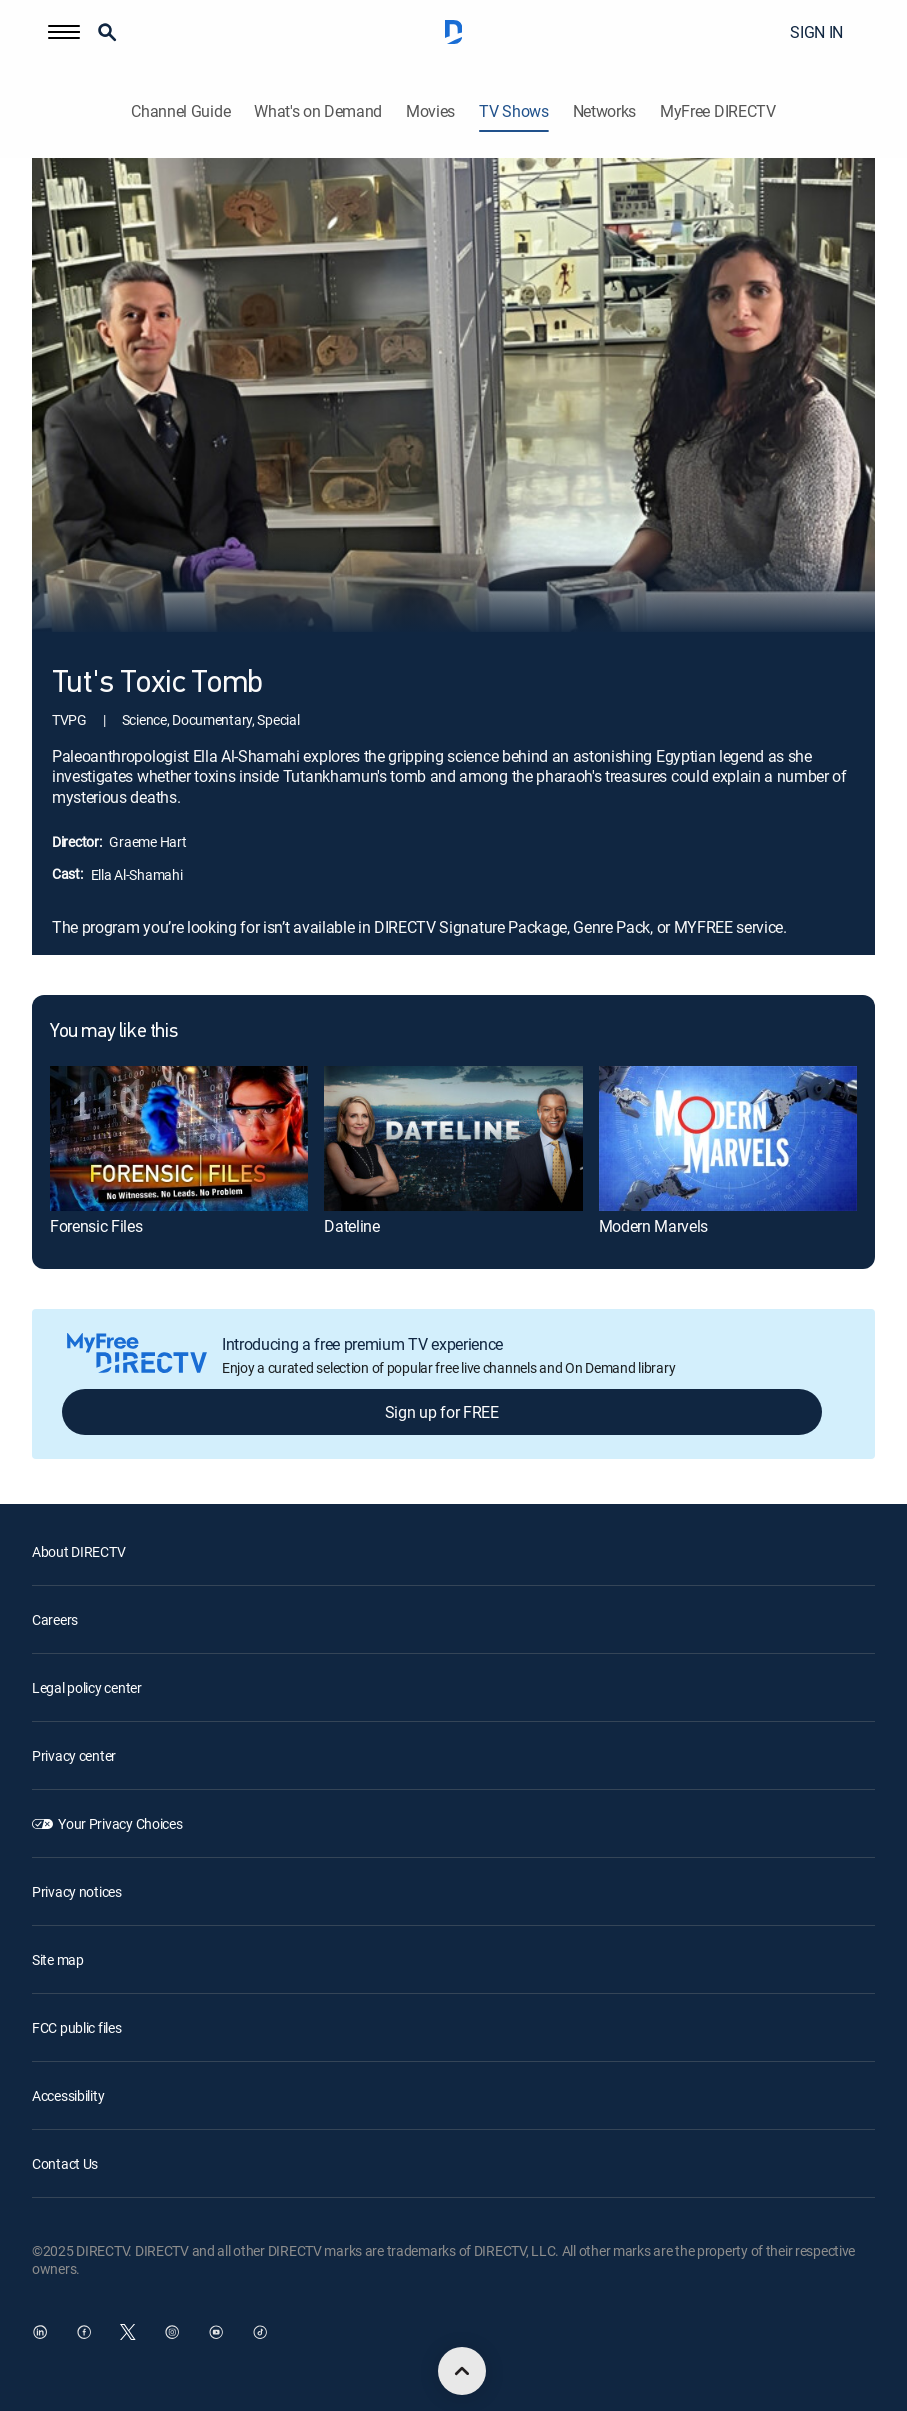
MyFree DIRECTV (718, 111)
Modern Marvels (654, 1226)
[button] (64, 32)
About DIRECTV (78, 1551)
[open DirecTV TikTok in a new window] (260, 2332)
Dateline (351, 1226)
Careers (55, 1619)
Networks (604, 111)
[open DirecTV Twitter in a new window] (128, 2332)
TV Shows (513, 111)
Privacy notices (77, 1891)
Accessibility (68, 2095)
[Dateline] (453, 1138)
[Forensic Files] (179, 1138)
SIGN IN (816, 32)
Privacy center (74, 1755)
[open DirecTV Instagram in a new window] (172, 2332)
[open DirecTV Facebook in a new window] (84, 2332)
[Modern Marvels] (728, 1138)
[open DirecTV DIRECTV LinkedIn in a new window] (40, 2332)
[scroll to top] (462, 2371)
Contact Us (65, 2163)
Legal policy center (87, 1687)
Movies (430, 111)
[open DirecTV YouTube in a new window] (216, 2332)
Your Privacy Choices (120, 1823)
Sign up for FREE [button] (442, 1412)
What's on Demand (318, 111)
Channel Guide (180, 111)
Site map (58, 1959)
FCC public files (77, 2027)
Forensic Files (96, 1226)
